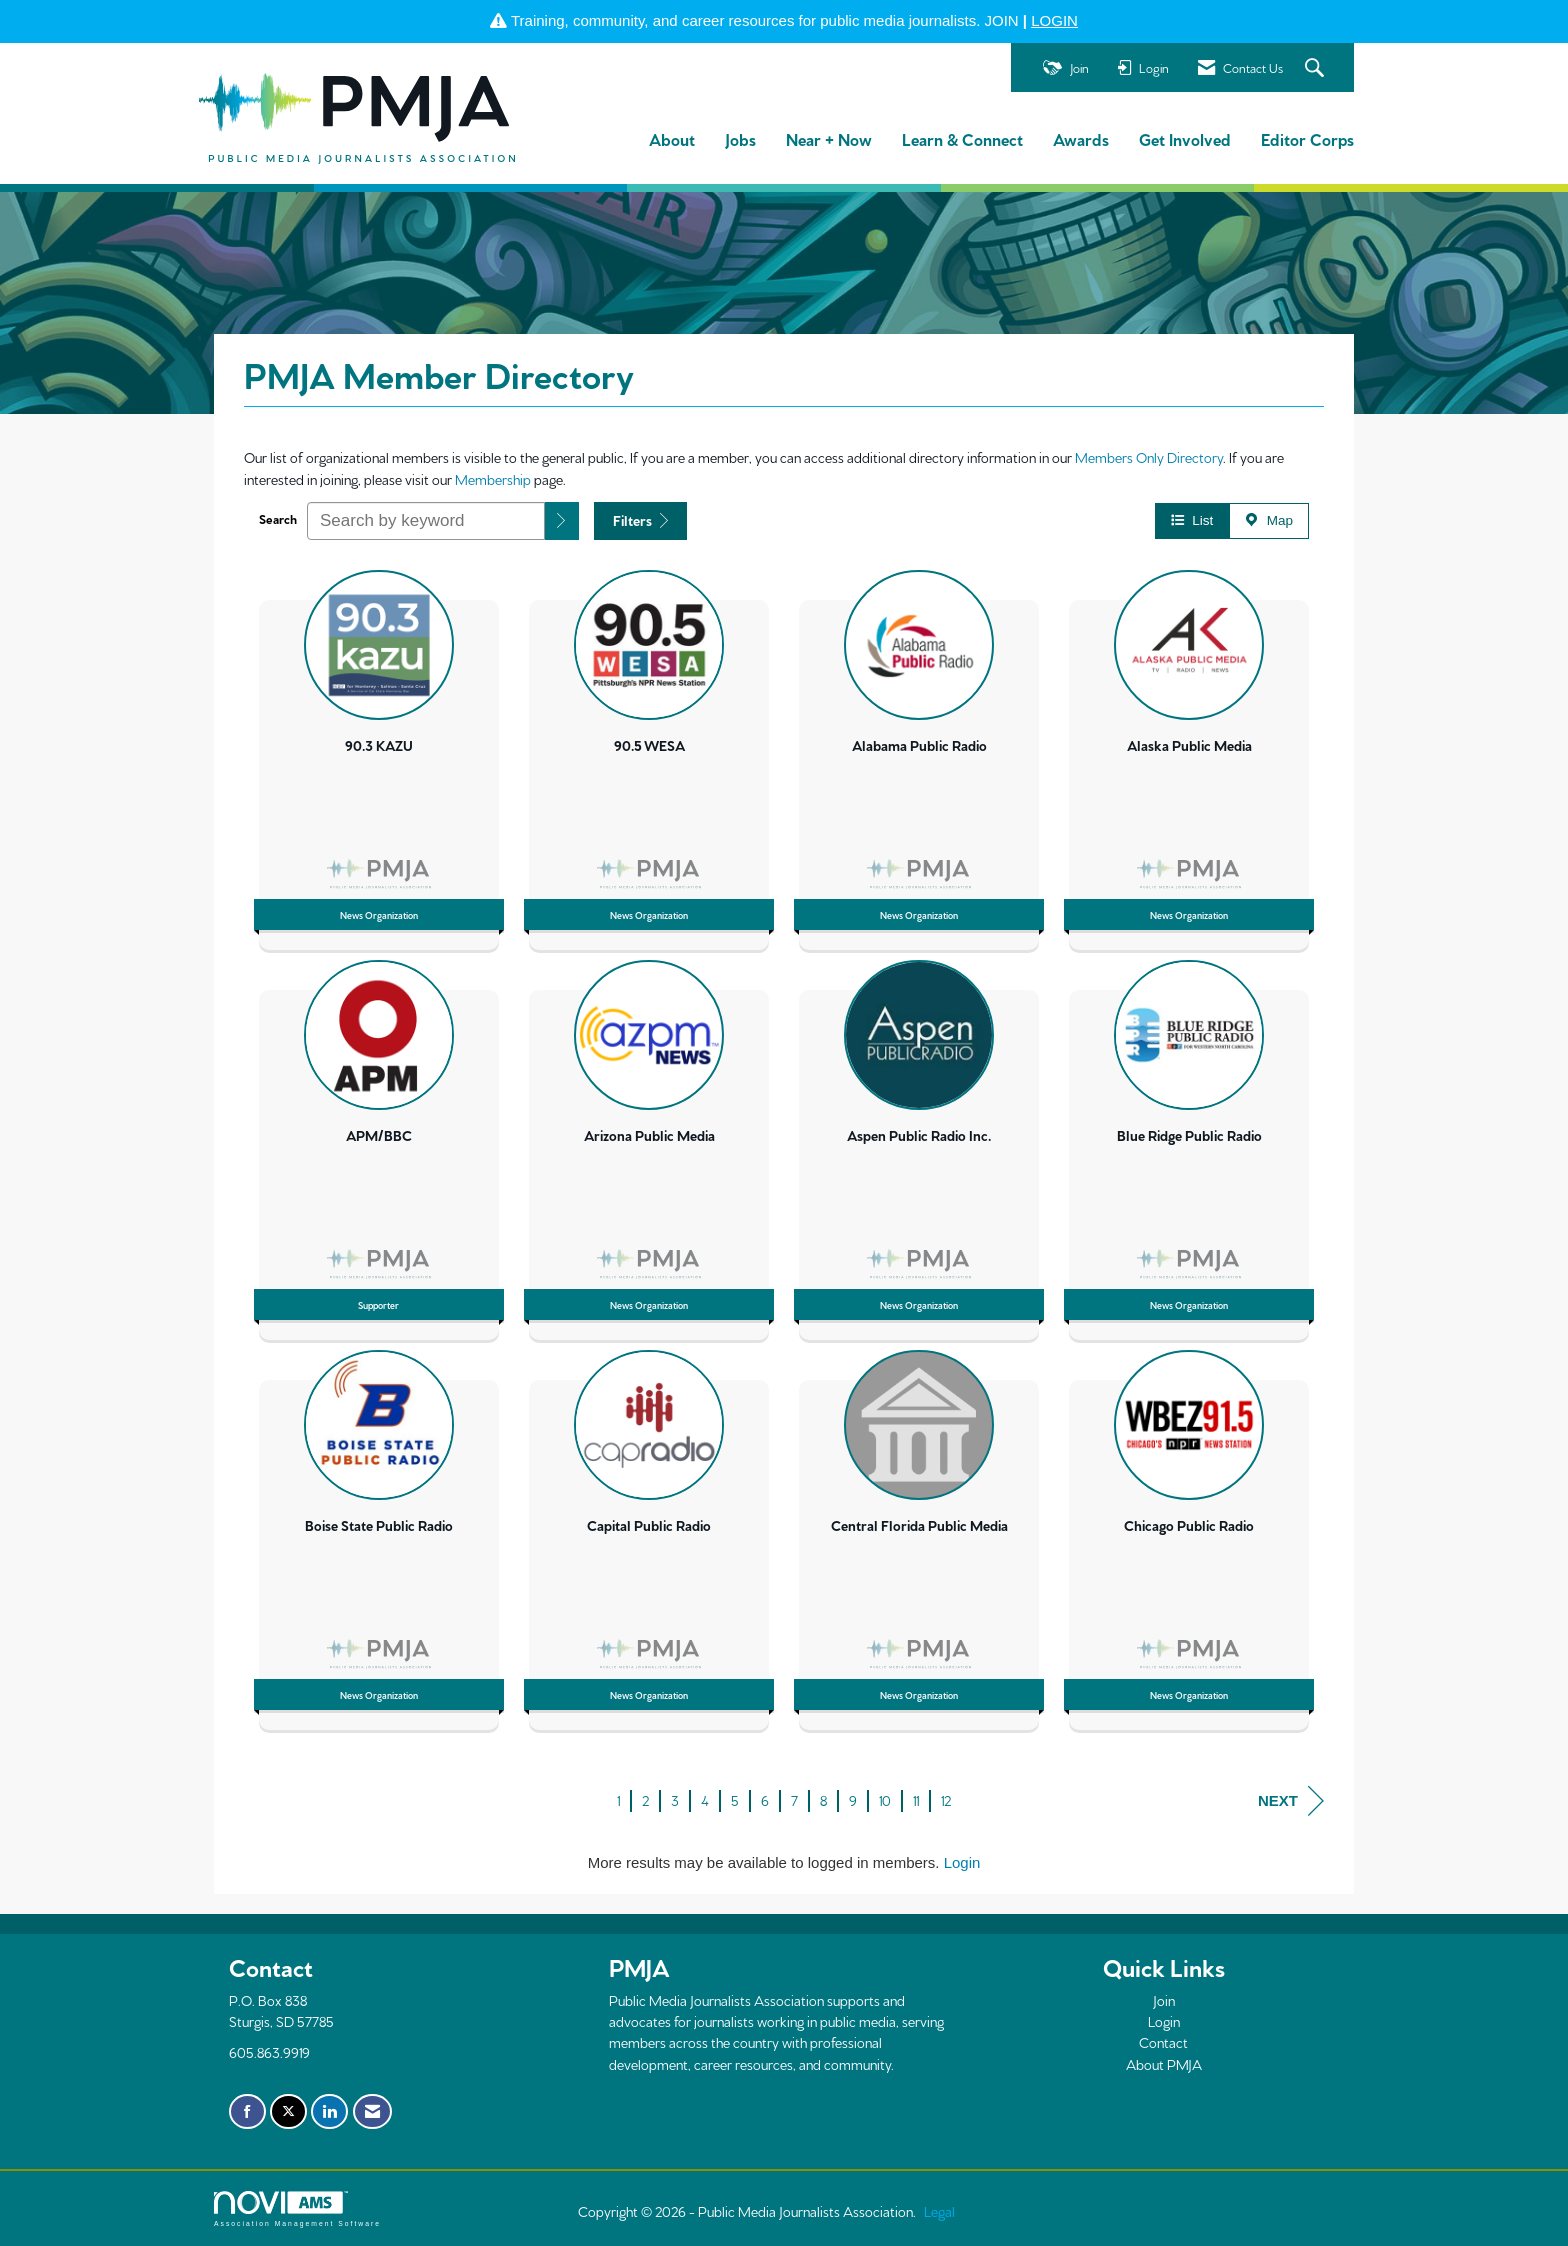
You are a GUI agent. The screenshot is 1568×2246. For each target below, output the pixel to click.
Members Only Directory (1149, 457)
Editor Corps (1307, 138)
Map (1269, 520)
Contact (1163, 2042)
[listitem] (379, 755)
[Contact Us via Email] (372, 2112)
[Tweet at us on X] (288, 2112)
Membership (493, 479)
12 (946, 1800)
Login (962, 1862)
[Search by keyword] (426, 521)
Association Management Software (297, 2209)
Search (278, 518)
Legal (939, 2211)
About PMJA (1164, 2064)
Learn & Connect (962, 138)
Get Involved (1185, 138)
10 (885, 1800)
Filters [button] (640, 520)
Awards (1081, 138)
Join (1164, 2000)
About (672, 138)
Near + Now (829, 138)
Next (1291, 1801)
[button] (562, 521)
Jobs (740, 138)
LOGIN (1054, 20)
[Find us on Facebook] (247, 2112)
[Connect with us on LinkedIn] (329, 2112)
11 (916, 1800)
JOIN (1002, 20)
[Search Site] (1317, 68)
